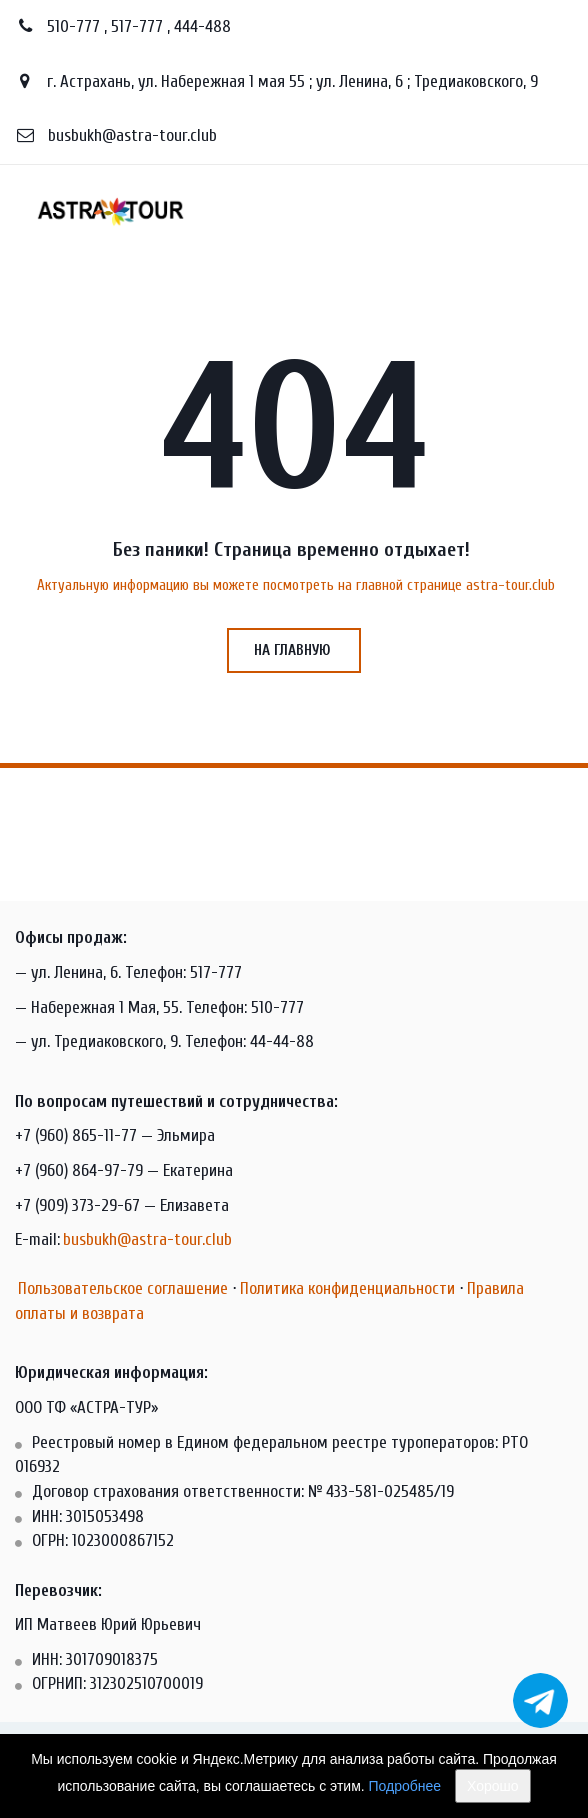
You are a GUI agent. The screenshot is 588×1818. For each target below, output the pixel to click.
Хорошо (493, 1786)
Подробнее (405, 1786)
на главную (294, 650)
